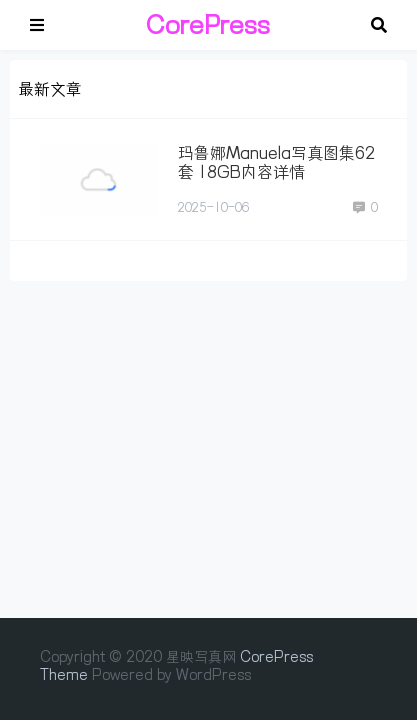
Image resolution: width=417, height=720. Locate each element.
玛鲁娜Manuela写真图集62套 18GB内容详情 (276, 162)
